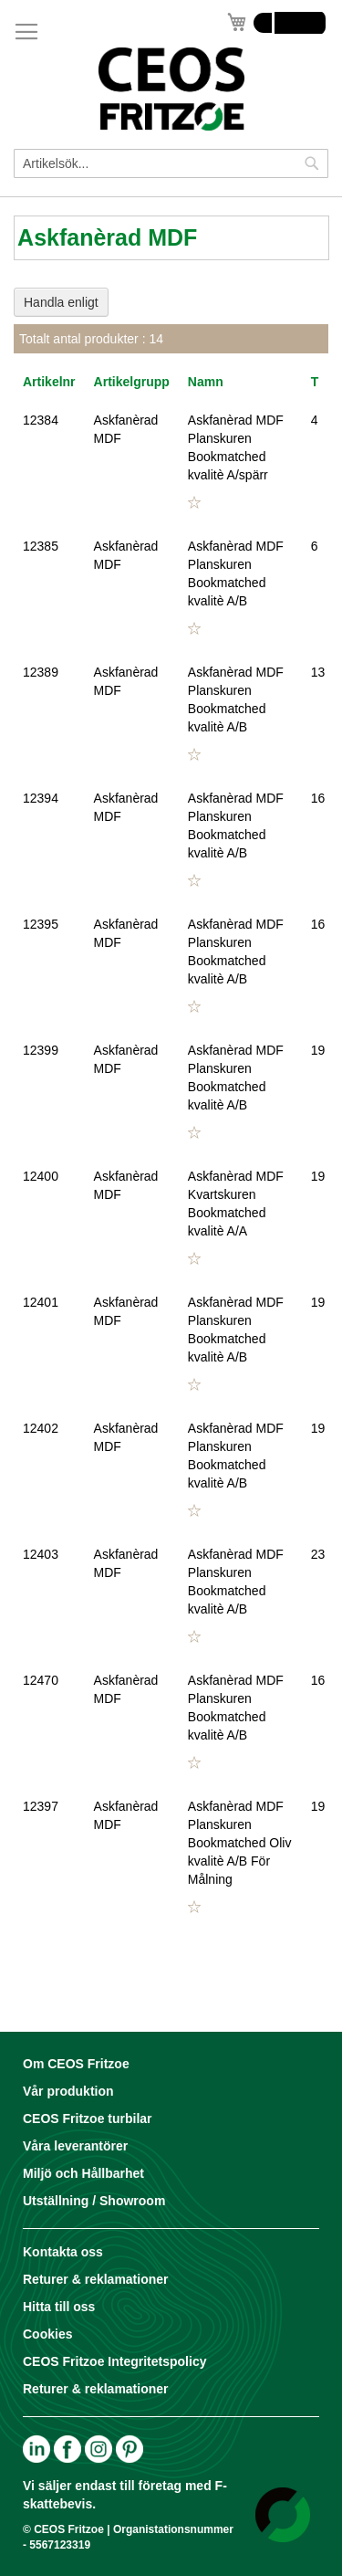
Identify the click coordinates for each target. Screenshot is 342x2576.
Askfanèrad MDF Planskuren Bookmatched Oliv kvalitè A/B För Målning (240, 1843)
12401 (40, 1302)
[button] (194, 503)
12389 (40, 672)
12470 (40, 1680)
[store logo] (171, 89)
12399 (40, 1050)
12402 (40, 1428)
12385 (40, 546)
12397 (40, 1806)
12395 (40, 924)
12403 (40, 1554)
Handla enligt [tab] (61, 302)
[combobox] (171, 163)
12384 (40, 420)
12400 (40, 1176)
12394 (40, 798)
